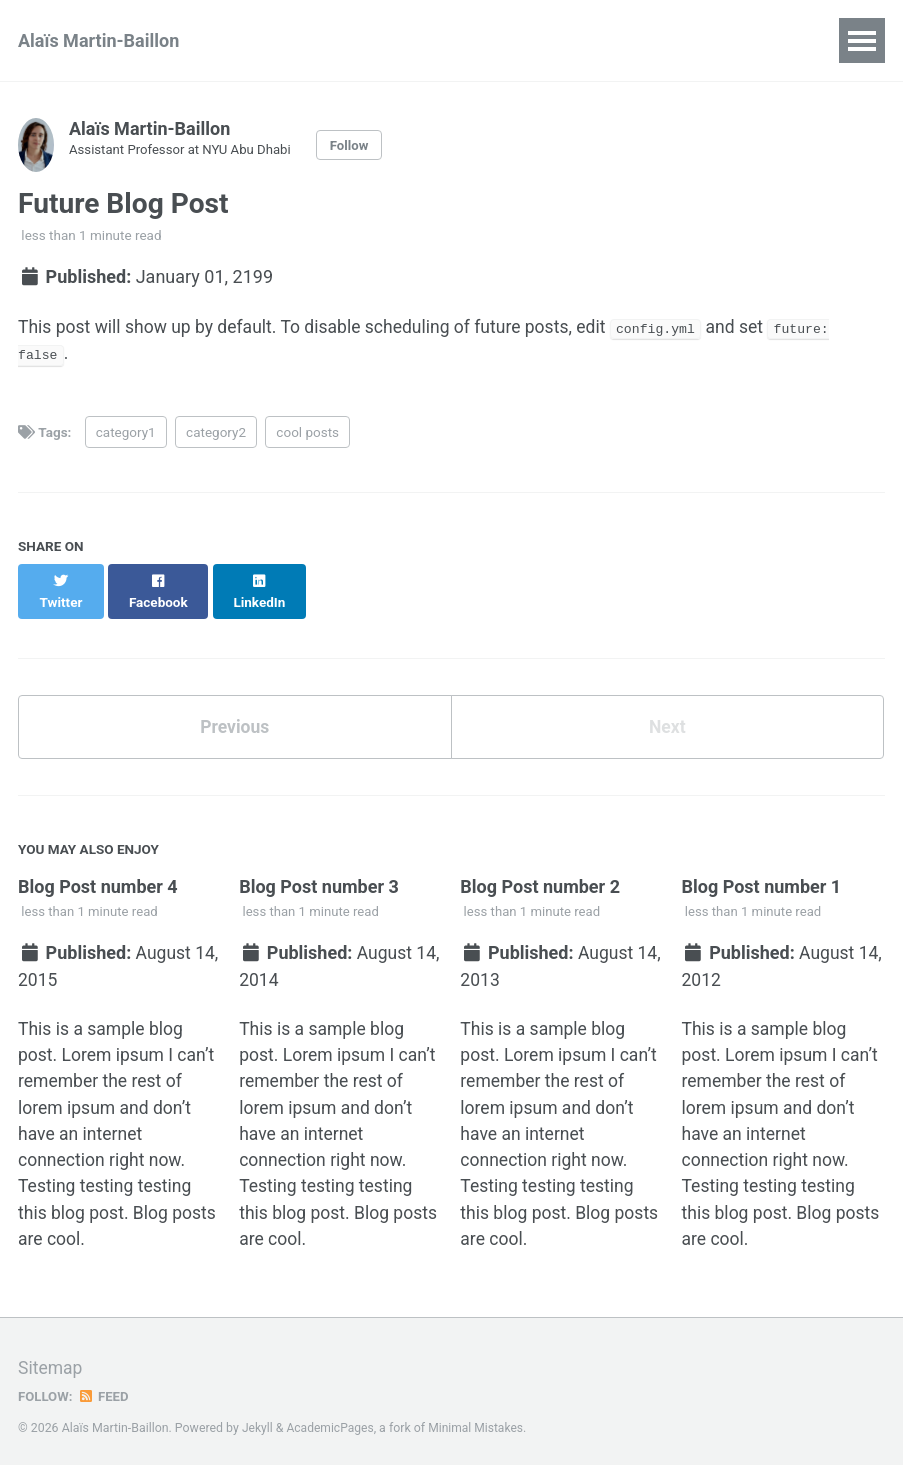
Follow (356, 145)
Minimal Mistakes (479, 1419)
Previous (234, 709)
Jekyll (258, 1419)
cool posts (307, 434)
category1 (126, 434)
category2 (216, 434)
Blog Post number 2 (540, 869)
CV (262, 40)
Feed (105, 1388)
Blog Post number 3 (319, 869)
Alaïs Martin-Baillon (98, 40)
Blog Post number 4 (98, 869)
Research (347, 40)
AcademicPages (331, 1419)
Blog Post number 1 (762, 869)
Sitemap (51, 1359)
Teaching (457, 40)
